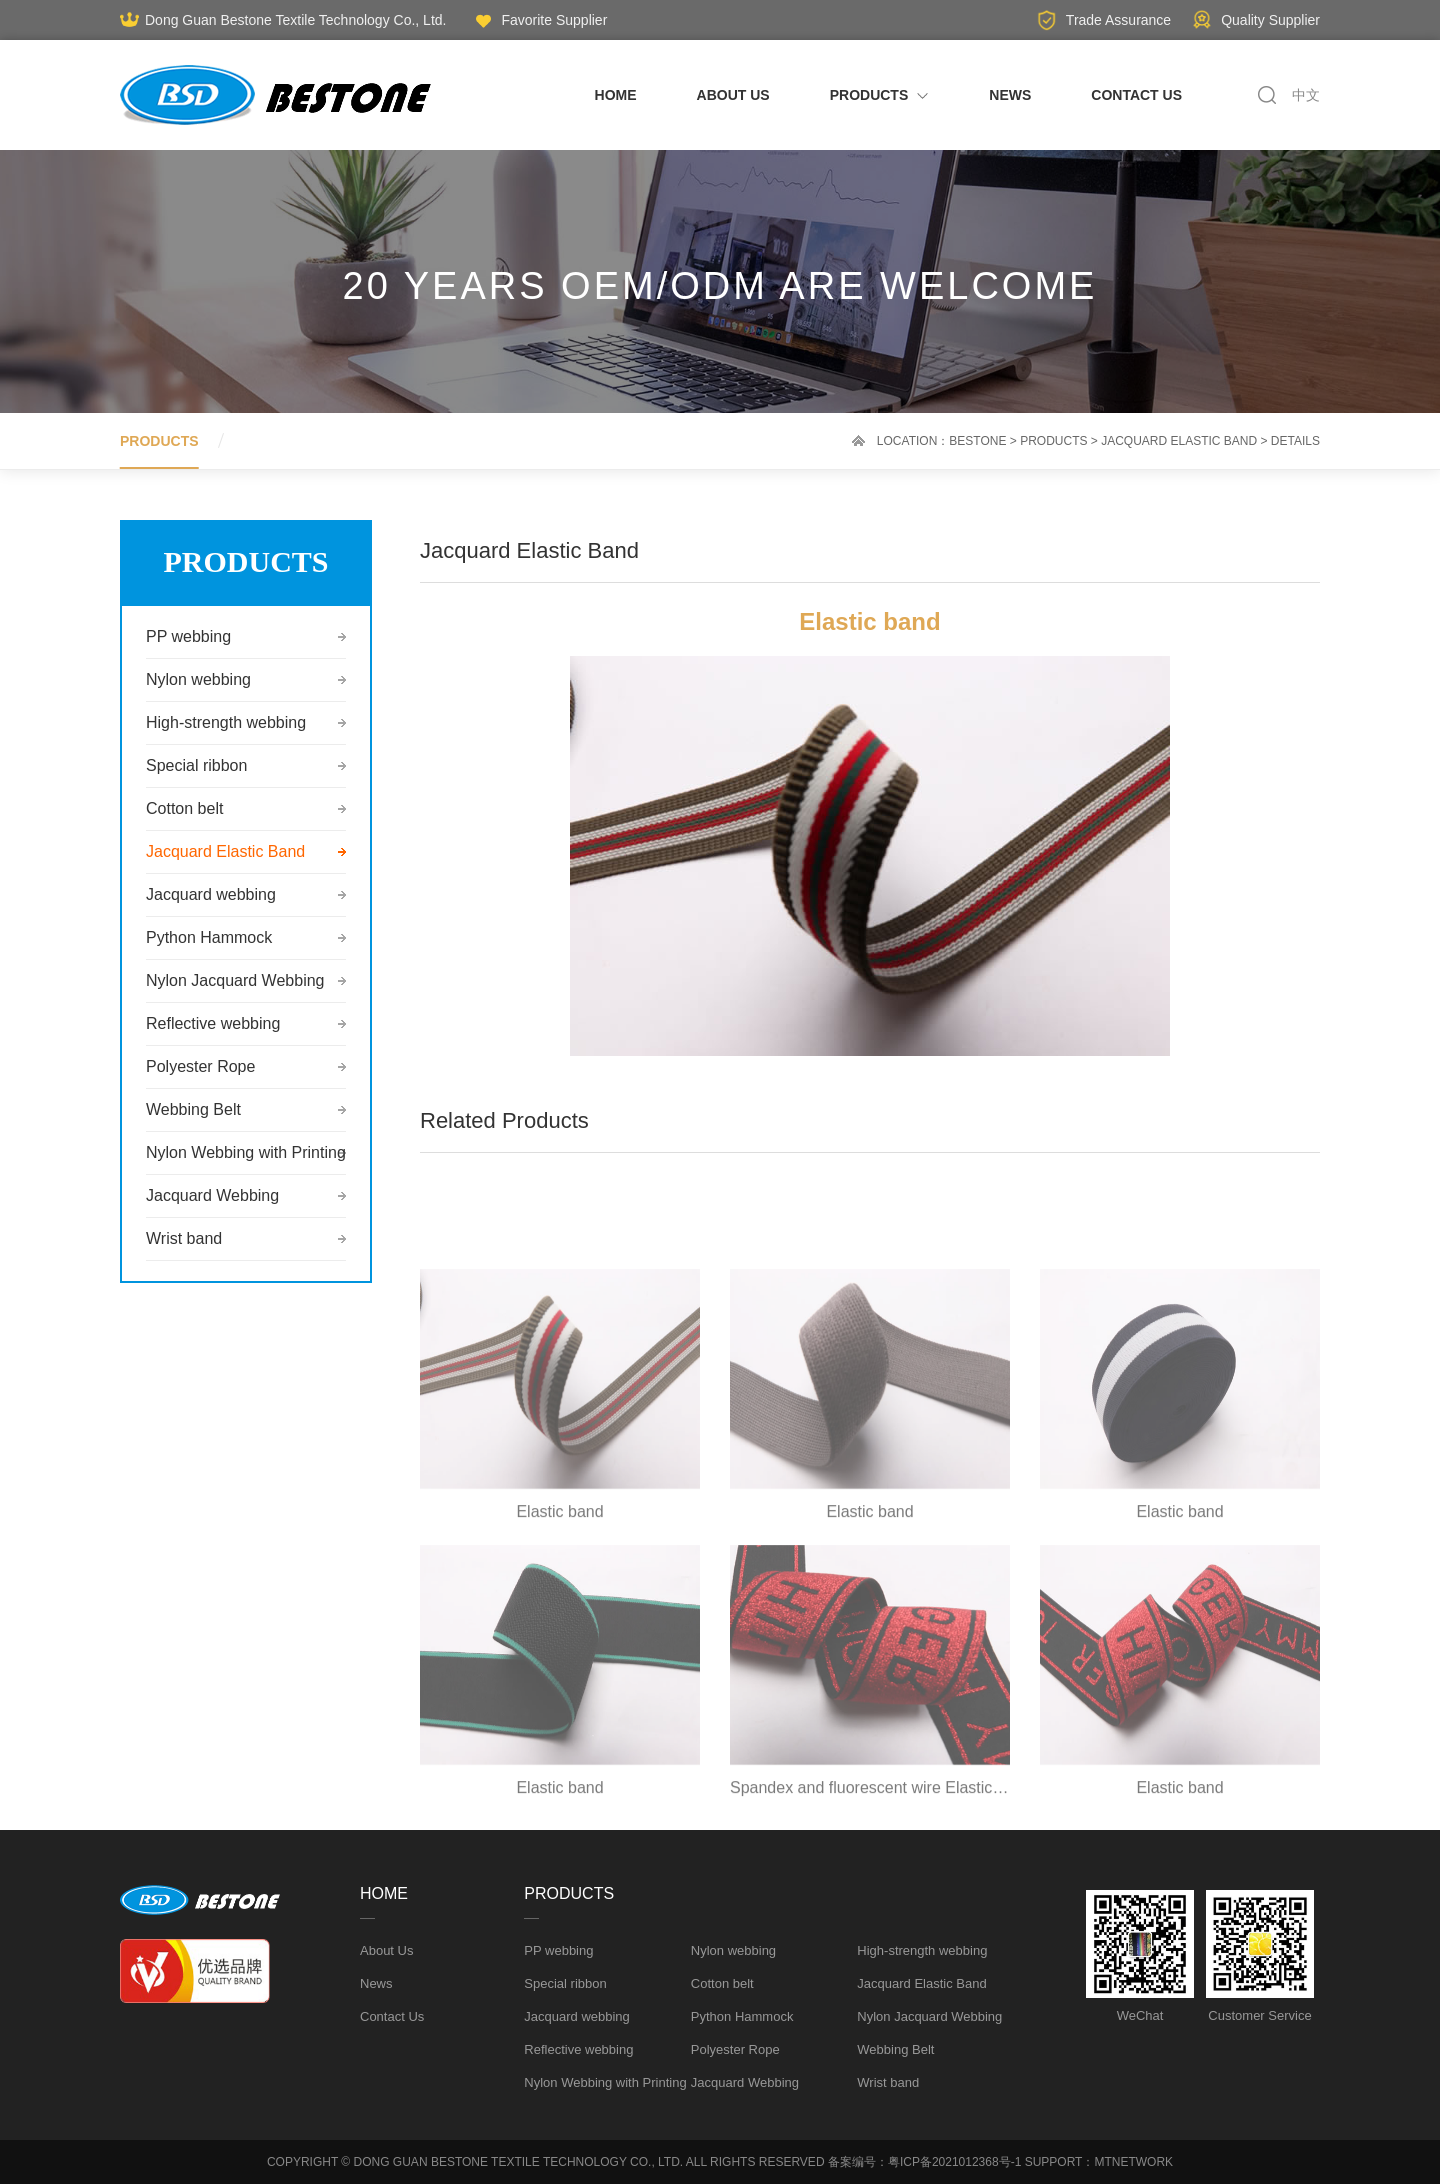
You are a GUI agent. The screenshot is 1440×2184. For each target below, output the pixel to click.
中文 (1306, 95)
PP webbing (188, 636)
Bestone (977, 441)
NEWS (1010, 95)
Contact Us (392, 2016)
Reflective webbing (213, 1023)
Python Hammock (209, 937)
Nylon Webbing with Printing (246, 1152)
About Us (386, 1950)
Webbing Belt (193, 1109)
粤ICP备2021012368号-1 (954, 2162)
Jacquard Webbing (212, 1195)
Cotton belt (184, 808)
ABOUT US (733, 95)
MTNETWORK (1133, 2162)
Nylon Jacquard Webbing (235, 980)
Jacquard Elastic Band (1179, 441)
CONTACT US (1136, 95)
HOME (616, 95)
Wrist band (184, 1238)
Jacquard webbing (211, 894)
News (376, 1983)
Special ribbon (196, 765)
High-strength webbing (226, 722)
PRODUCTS (880, 95)
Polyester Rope (200, 1066)
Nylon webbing (198, 679)
